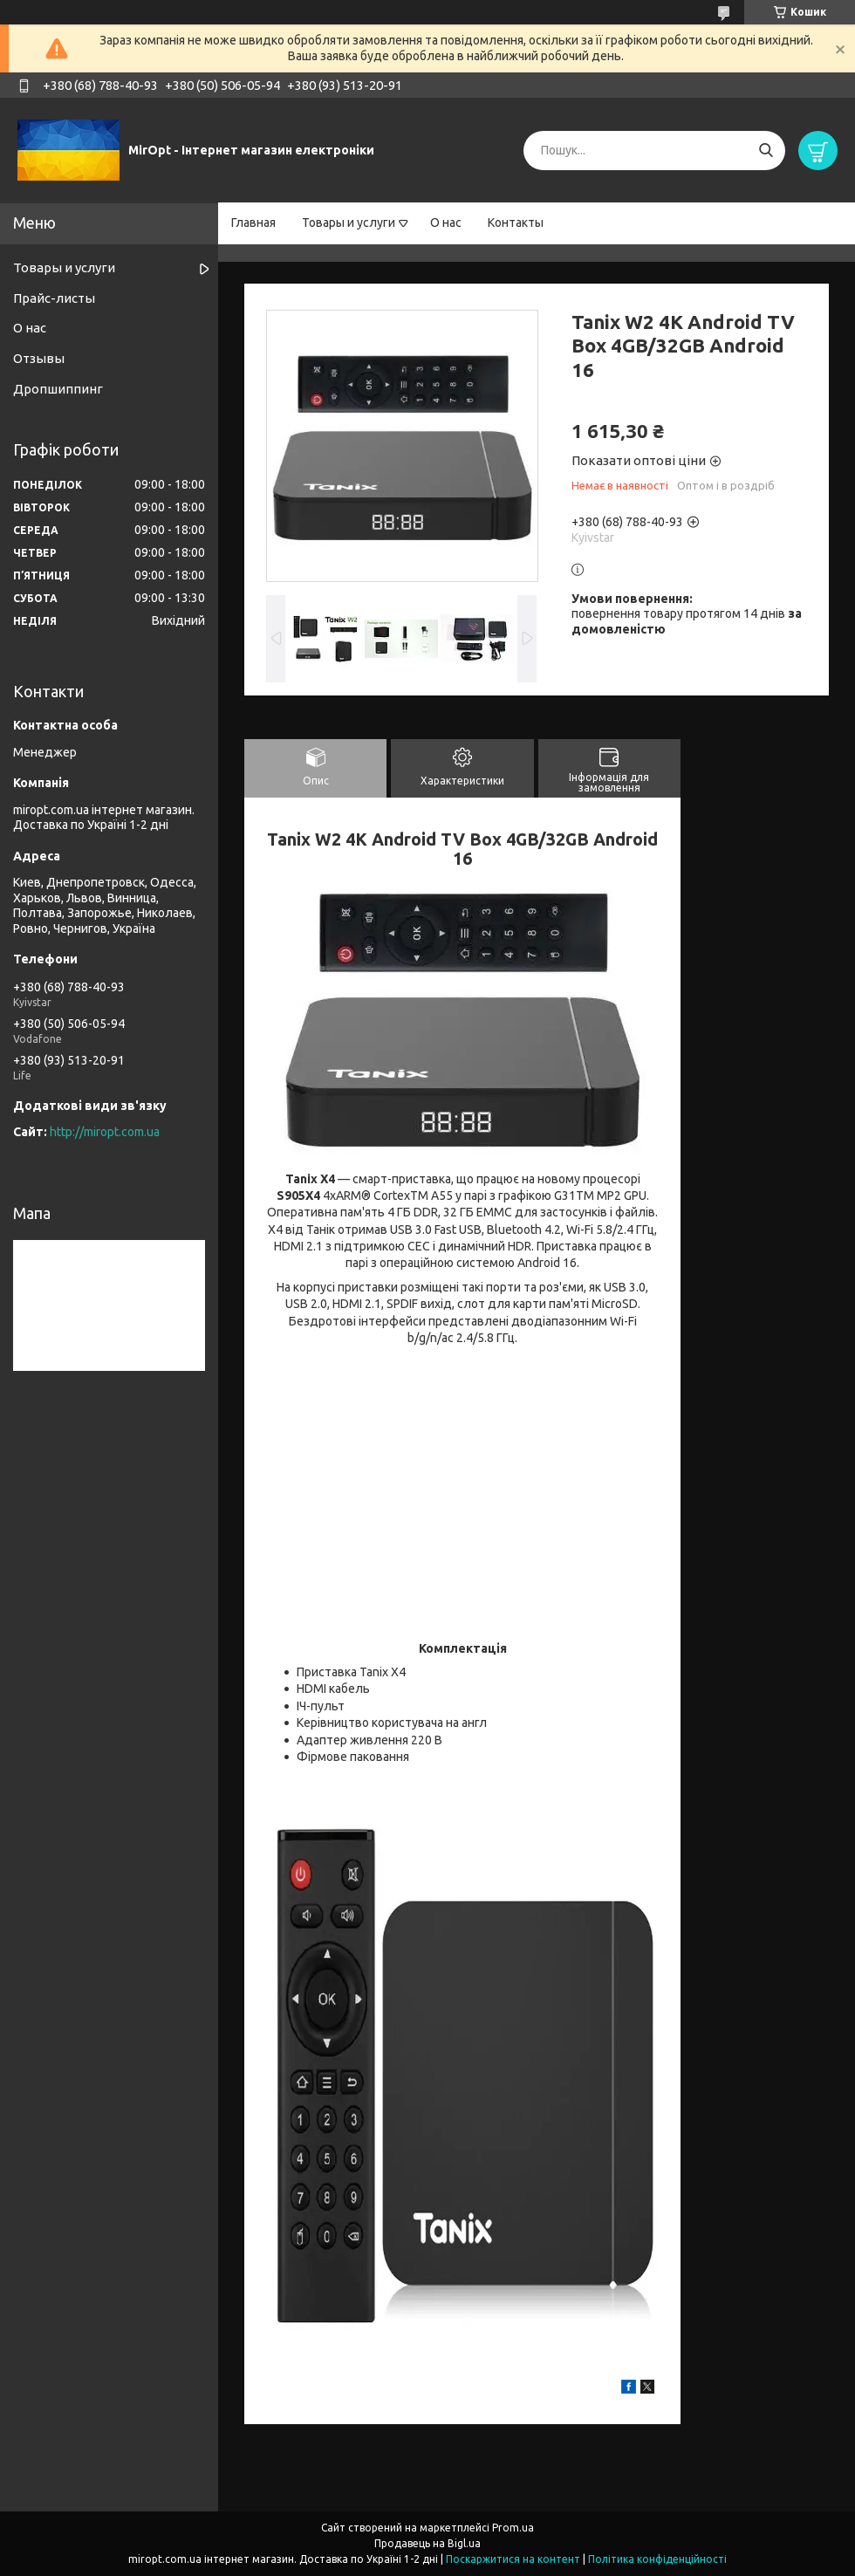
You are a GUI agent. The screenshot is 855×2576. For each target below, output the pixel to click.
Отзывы (39, 358)
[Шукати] (765, 150)
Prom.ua (513, 2527)
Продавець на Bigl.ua (427, 2543)
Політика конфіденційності (657, 2559)
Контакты (516, 223)
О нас (446, 223)
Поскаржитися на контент (513, 2559)
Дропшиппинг (58, 388)
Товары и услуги (348, 223)
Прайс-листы (54, 298)
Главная (253, 223)
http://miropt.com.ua (105, 1132)
